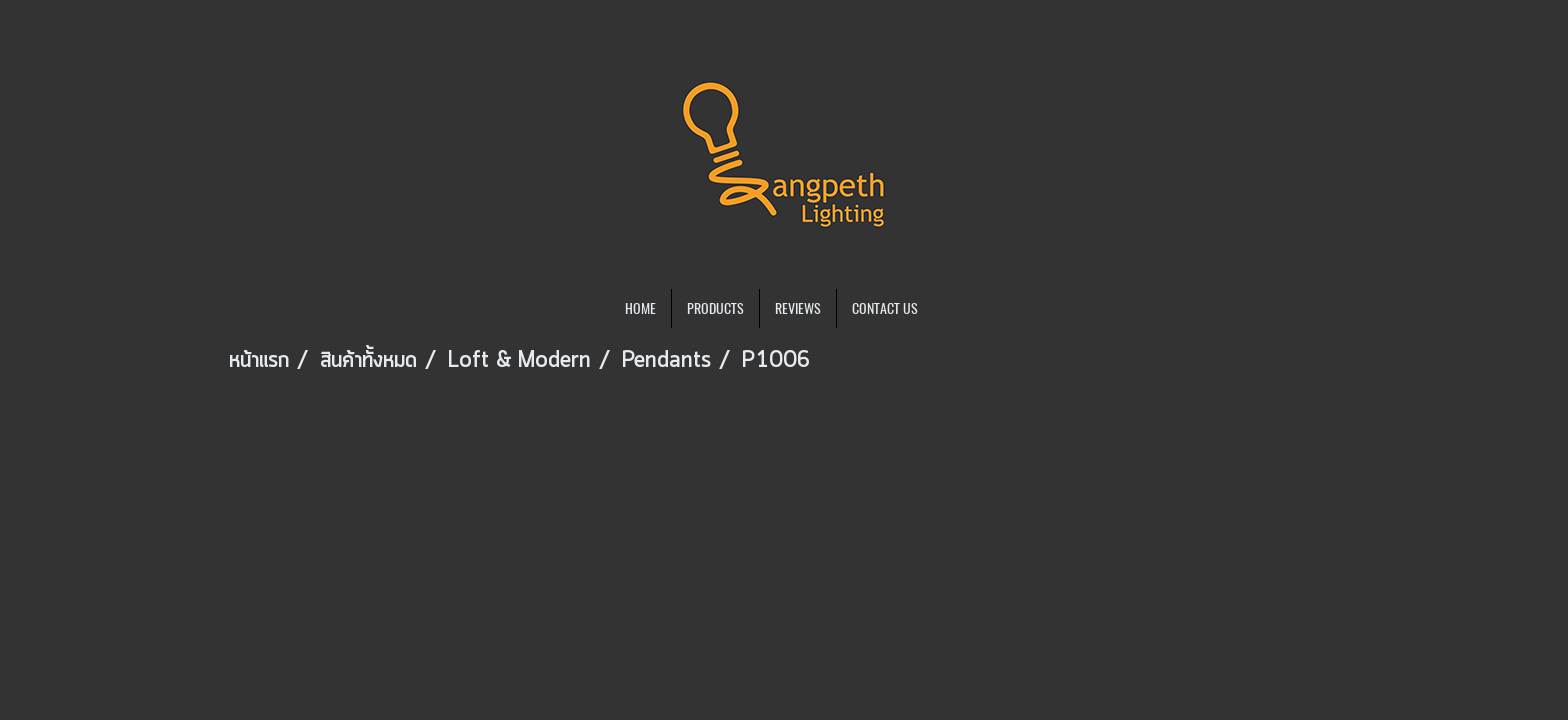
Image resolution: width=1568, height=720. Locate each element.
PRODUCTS (715, 308)
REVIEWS (798, 308)
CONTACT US (885, 308)
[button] (951, 309)
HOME (640, 308)
